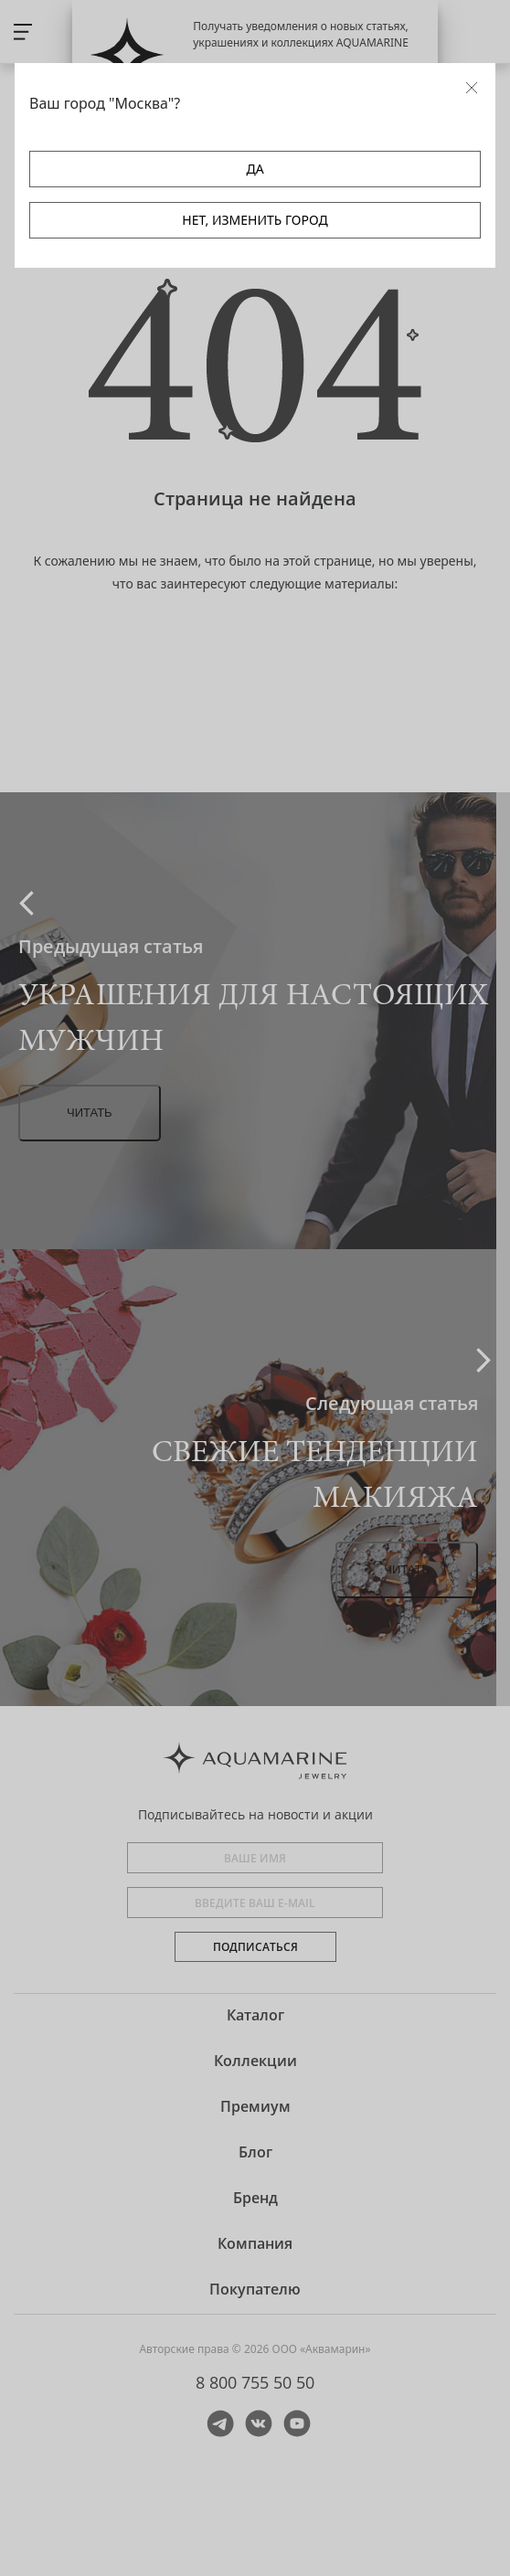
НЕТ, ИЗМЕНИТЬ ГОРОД (254, 219)
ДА (254, 168)
